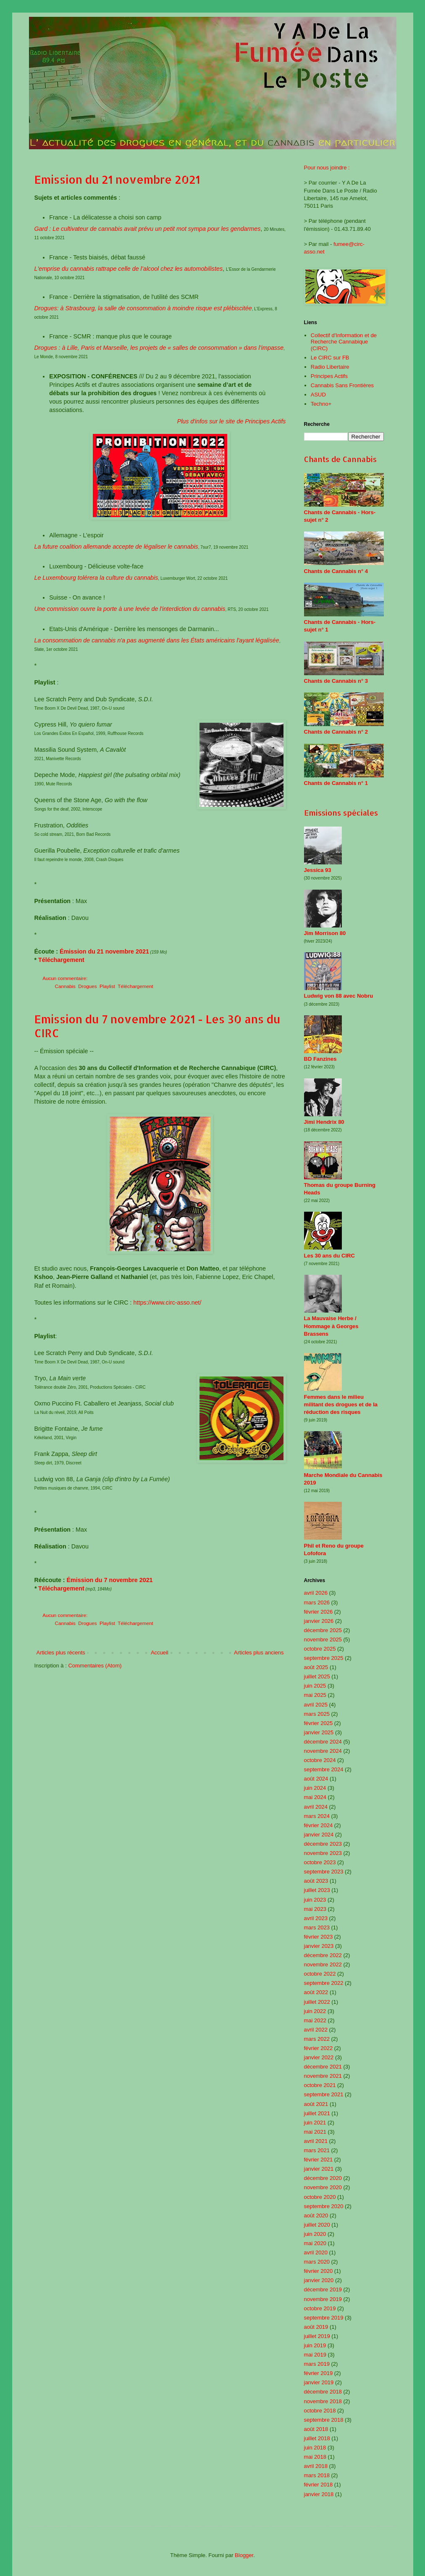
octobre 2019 (320, 2308)
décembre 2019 (323, 2289)
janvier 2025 (319, 1732)
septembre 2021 (324, 2094)
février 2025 (318, 1723)
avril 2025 (316, 1704)
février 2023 (318, 1937)
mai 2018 (315, 2457)
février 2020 (318, 2271)
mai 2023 (315, 1909)
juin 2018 (315, 2447)
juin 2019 (315, 2345)
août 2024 (316, 1778)
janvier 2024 (319, 1834)
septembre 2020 (324, 2206)
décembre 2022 (323, 1955)
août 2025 (316, 1667)
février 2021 (318, 2159)
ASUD (318, 394)
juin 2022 (315, 2011)
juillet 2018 (317, 2438)
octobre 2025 (320, 1649)
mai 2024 (315, 1797)
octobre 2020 (320, 2197)
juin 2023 (315, 1900)
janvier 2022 (319, 2057)
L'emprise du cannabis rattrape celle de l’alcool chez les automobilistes (128, 268)
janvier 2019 (319, 2382)
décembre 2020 (323, 2178)
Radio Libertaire (330, 367)
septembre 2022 (324, 1983)
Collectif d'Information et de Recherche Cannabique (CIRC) (344, 341)
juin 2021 (315, 2122)
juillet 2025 (317, 1676)
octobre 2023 (320, 1862)
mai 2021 (315, 2132)
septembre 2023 (324, 1871)
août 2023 (316, 1881)
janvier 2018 (319, 2494)
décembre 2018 (323, 2391)
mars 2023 (317, 1927)
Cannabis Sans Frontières (342, 385)
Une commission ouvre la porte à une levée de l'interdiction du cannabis (130, 608)
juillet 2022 (317, 2002)
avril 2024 (316, 1807)
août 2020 (316, 2215)
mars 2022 (317, 2039)
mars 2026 (317, 1602)
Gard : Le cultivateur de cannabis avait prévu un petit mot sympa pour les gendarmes (147, 228)
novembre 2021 (323, 2076)
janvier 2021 (319, 2169)
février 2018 (318, 2484)
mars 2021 (317, 2150)
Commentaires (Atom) (94, 1665)
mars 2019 (317, 2364)
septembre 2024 (324, 1769)
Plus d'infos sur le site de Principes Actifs (231, 421)
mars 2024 (317, 1816)
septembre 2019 (324, 2317)
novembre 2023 (323, 1853)
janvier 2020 (319, 2280)
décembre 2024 (323, 1741)
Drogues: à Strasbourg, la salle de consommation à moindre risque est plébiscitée (143, 308)
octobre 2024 (320, 1760)
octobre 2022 (320, 1974)
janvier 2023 (319, 1946)
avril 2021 (316, 2141)
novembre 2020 (323, 2187)
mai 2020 (315, 2243)
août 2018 (316, 2429)
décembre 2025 (323, 1630)
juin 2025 (315, 1686)
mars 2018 (317, 2475)
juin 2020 (315, 2234)
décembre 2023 (323, 1844)
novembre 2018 (323, 2401)
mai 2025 (315, 1695)
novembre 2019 (323, 2299)
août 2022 (316, 1992)
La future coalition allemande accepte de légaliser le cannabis (116, 546)
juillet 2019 (317, 2336)
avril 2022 (316, 2029)
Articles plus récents (61, 1652)
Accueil (159, 1652)
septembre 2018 (324, 2420)
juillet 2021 (317, 2113)
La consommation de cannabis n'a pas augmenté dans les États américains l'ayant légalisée (156, 640)
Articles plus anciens (259, 1652)
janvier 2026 (319, 1621)
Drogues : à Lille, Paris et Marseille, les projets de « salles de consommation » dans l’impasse (159, 347)
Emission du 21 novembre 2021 (117, 179)
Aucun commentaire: (65, 978)
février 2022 (318, 2048)
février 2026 (318, 1612)
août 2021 (316, 2104)
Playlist (107, 986)
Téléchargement (61, 959)
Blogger (244, 2555)
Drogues (87, 986)
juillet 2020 (317, 2225)
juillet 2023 (317, 1890)
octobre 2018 (320, 2410)
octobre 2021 (320, 2085)
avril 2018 (316, 2466)
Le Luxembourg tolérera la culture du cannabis (96, 577)
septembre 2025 (324, 1658)
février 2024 (318, 1825)
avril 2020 (316, 2252)
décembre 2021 (323, 2066)
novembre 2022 (323, 1964)
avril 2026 (316, 1593)
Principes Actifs (329, 376)
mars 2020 (317, 2262)
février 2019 (318, 2373)
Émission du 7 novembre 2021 (110, 1580)
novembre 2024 (323, 1751)
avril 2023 (316, 1918)
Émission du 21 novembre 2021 (104, 951)
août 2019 (316, 2327)
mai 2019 (315, 2354)
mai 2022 (315, 2020)
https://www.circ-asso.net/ (167, 1302)
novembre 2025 (323, 1639)
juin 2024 (315, 1788)
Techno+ (321, 404)
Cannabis (65, 986)
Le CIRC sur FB (330, 357)
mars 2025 (317, 1714)
